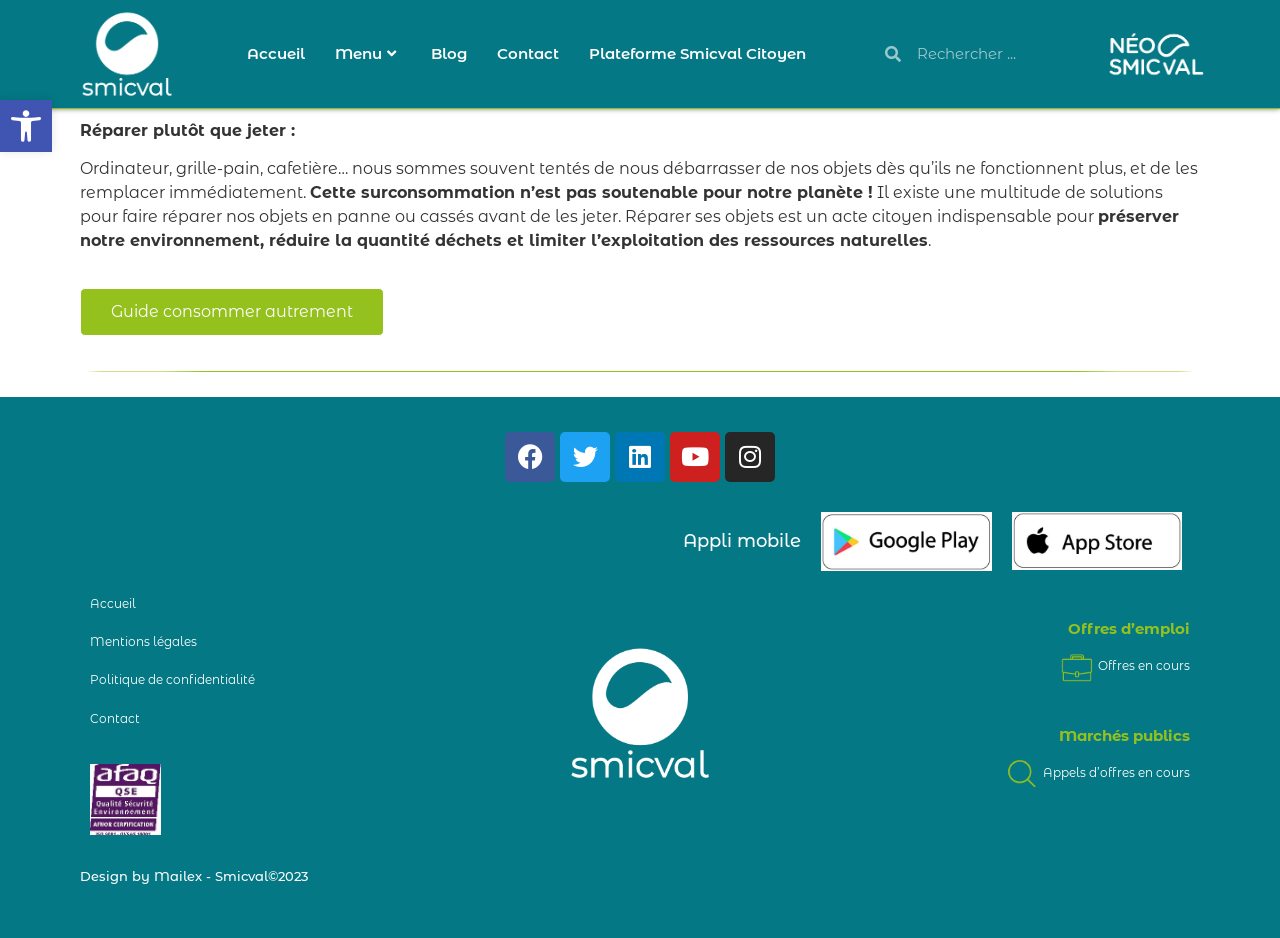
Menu (365, 53)
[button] (26, 126)
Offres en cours (1124, 665)
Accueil (276, 53)
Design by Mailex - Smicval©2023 (194, 876)
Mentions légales (143, 641)
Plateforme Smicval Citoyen (697, 53)
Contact (528, 53)
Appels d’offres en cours (1096, 772)
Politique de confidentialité (172, 679)
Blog (449, 53)
